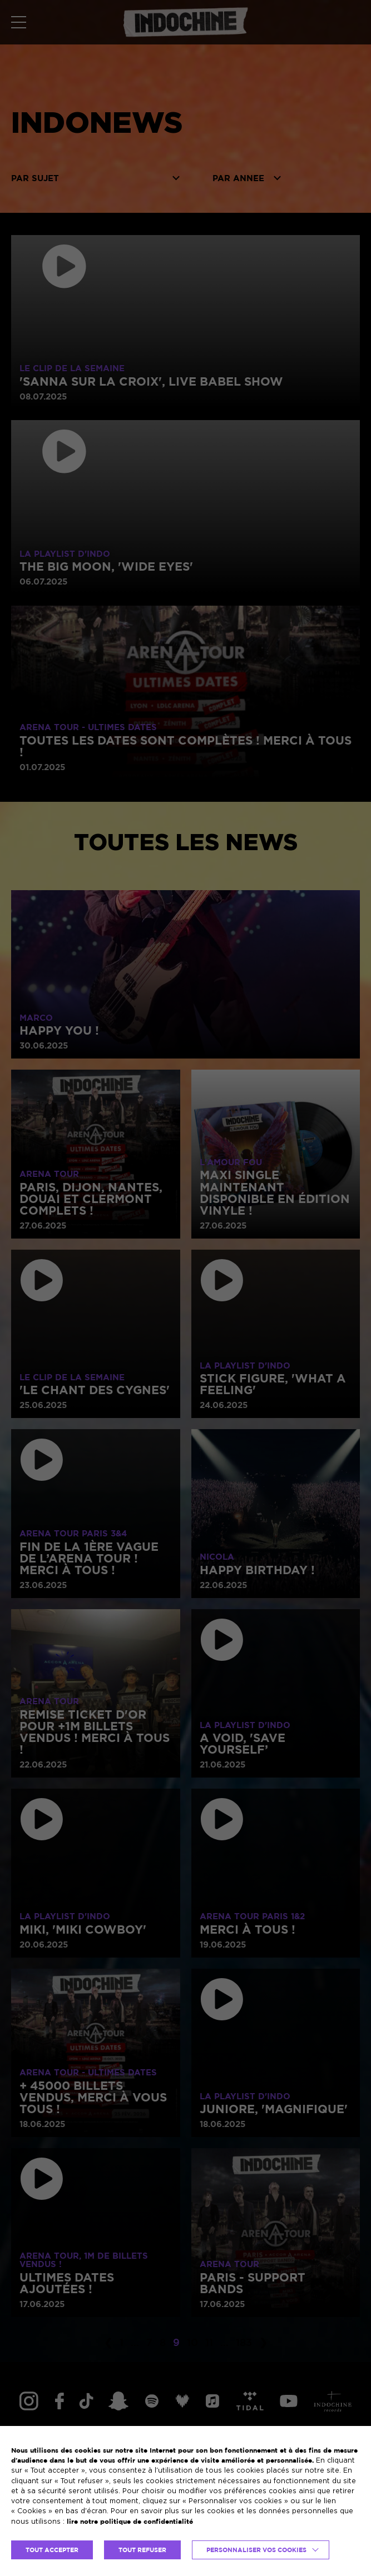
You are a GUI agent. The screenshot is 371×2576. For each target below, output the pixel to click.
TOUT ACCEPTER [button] (52, 2550)
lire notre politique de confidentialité (130, 2521)
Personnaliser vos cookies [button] (256, 2550)
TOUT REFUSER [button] (142, 2550)
